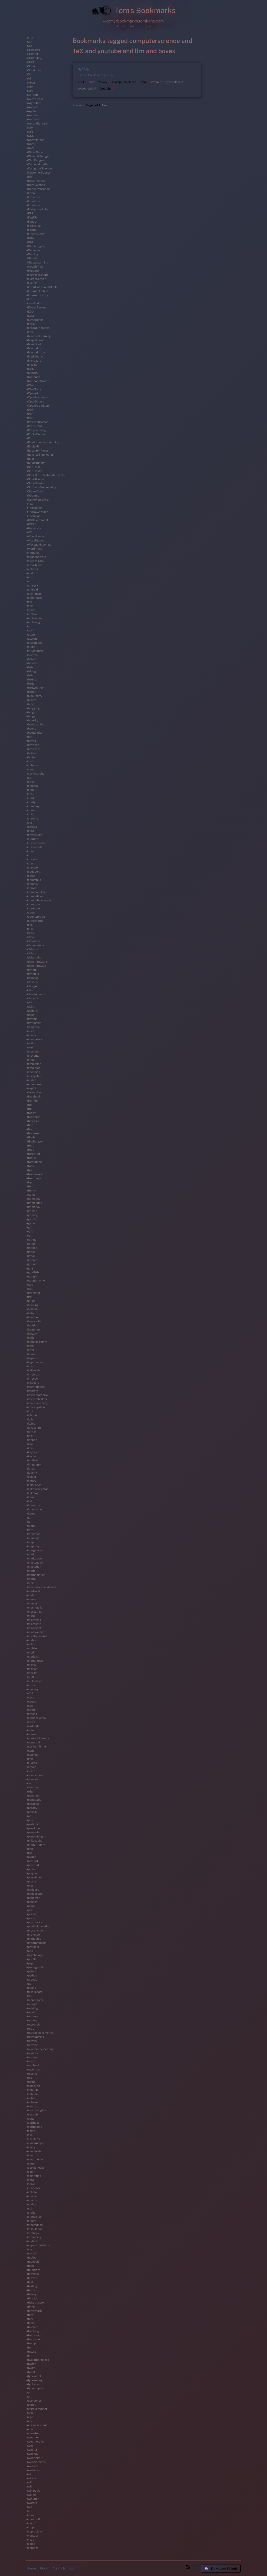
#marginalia (34, 1550)
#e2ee (30, 1031)
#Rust (30, 458)
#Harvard (32, 270)
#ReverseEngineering (40, 454)
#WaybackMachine (38, 544)
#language (33, 1464)
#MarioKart (33, 344)
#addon (31, 573)
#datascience (35, 945)
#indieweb (33, 1370)
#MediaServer (35, 356)
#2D (29, 41)
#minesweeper (36, 1632)
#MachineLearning (38, 336)
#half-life (32, 1309)
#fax (29, 1104)
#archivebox (34, 618)
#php (29, 1848)
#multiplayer (34, 1681)
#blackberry (34, 695)
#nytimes (32, 1754)
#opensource (35, 1775)
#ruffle (31, 2081)
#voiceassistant (36, 2425)
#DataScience (35, 184)
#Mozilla (31, 364)
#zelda (30, 2543)
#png (29, 1885)
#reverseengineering (40, 2049)
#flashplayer (34, 1141)
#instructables (35, 1386)
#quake (31, 1987)
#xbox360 (33, 2519)
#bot (29, 736)
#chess (31, 810)
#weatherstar (35, 2441)
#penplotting (34, 1836)
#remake (32, 2016)
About (120, 26)
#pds (29, 1820)
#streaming (33, 2237)
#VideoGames (35, 536)
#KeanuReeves (36, 307)
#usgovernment (36, 2408)
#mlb (29, 1644)
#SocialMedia (35, 483)
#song (30, 2179)
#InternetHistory (37, 295)
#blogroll (32, 712)
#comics (31, 888)
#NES (30, 368)
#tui (28, 2347)
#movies (31, 1668)
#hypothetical (35, 1362)
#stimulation (34, 2229)
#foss (30, 1166)
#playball (32, 1873)
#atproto (32, 638)
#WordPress (34, 548)
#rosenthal (33, 2069)
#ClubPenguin (35, 160)
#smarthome (34, 2159)
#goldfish (32, 1272)
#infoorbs (32, 1374)
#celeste (32, 785)
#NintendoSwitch (37, 381)
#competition (35, 896)
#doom (30, 1014)
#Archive (32, 115)
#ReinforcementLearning (42, 442)
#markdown (34, 1558)
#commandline (36, 892)
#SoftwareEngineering (41, 487)
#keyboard (33, 1452)
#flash (30, 1137)
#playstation (34, 1877)
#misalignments (36, 1636)
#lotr (29, 1529)
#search (31, 2106)
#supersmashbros (38, 2245)
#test (29, 2282)
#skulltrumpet (35, 2143)
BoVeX (83, 69)
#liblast (31, 1476)
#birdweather (35, 687)
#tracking (32, 2331)
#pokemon (33, 1897)
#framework (34, 1174)
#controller (33, 908)
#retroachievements (39, 2032)
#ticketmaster (35, 2302)
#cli (28, 855)
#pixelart (32, 1861)
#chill (30, 814)
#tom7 (155, 82)
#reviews (32, 2053)
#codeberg (33, 871)
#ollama (31, 1762)
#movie (31, 1664)
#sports (31, 2196)
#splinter (32, 2192)
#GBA (30, 238)
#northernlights (36, 1746)
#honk (30, 1345)
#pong (30, 1906)
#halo (30, 1313)
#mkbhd (31, 1640)
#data (30, 937)
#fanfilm (32, 1100)
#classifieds (34, 847)
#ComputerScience (39, 168)
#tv (28, 2355)
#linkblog (32, 1493)
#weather (32, 2437)
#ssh (29, 2208)
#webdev (32, 2453)
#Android (32, 107)
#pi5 (29, 1852)
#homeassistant (36, 1341)
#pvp (29, 1963)
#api (29, 601)
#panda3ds (33, 1799)
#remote (31, 2020)
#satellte (32, 2094)
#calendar (33, 765)
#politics (31, 1901)
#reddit (31, 2012)
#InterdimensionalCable (42, 287)
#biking (31, 671)
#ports (30, 1918)
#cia (29, 822)
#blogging (33, 708)
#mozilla (31, 1673)
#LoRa (30, 323)
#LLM (30, 315)
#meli (30, 1595)
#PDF (30, 409)
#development (35, 994)
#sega (30, 2118)
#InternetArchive (37, 291)
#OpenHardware (37, 397)
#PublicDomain (36, 434)
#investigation (35, 1407)
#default (31, 969)
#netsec (31, 1713)
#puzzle (31, 1959)
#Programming (36, 430)
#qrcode (31, 1979)
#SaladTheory (35, 462)
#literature (33, 1505)
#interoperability (37, 1403)
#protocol (32, 1946)
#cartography (35, 773)
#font (30, 1145)
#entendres (33, 1084)
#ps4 (29, 1951)
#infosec (32, 1378)
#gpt (29, 1288)
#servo (30, 2130)
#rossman (32, 2073)
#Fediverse (33, 225)
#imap (30, 1366)
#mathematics (35, 1574)
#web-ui (31, 2449)
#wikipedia (33, 2490)
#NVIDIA (32, 372)
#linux (30, 1497)
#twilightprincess (37, 2359)
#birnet (31, 691)
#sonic (30, 2184)
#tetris (30, 2290)
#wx (29, 2507)
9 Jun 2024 (84, 75)
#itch (29, 1419)
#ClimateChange (37, 156)
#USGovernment (37, 520)
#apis (29, 606)
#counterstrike (36, 916)
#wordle (31, 2502)
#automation (34, 650)
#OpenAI (32, 393)
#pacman (32, 1795)
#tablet (31, 2257)
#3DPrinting (34, 58)
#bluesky (32, 720)
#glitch (31, 1251)
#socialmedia (35, 2167)
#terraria (32, 2278)
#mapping (32, 1546)
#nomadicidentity (37, 1738)
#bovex (31, 740)
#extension (33, 1092)
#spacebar (33, 2188)
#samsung (33, 2085)
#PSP (30, 413)
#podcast (32, 1889)
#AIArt (30, 82)
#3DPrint (32, 54)
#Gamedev (33, 250)
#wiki (29, 2486)
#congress (33, 904)
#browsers (33, 749)
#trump (31, 2343)
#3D (29, 45)
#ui (28, 2392)
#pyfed (31, 1971)
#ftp (29, 1182)
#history (31, 1333)
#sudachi (32, 2241)
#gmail (30, 1256)
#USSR (31, 524)
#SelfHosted (34, 471)
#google (31, 1276)
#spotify (31, 2200)
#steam (31, 2220)
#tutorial (31, 2351)
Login (147, 26)
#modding (32, 1656)
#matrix (31, 1579)
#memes (32, 1603)
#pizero (31, 1869)
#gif (29, 1227)
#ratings (31, 2004)
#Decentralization (38, 189)
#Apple (31, 111)
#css (29, 924)
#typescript (33, 2376)
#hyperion (32, 1358)
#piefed (31, 1857)
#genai (30, 1223)
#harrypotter (34, 1321)
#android (32, 589)
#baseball (32, 663)
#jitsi (29, 1435)
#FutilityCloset (35, 233)
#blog (30, 704)
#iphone (31, 1415)
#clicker (31, 859)
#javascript (33, 1427)
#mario (30, 1554)
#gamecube (34, 1202)
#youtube (32, 2535)
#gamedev (33, 1206)
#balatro (31, 659)
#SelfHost (33, 467)
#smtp (30, 2163)
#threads (32, 2298)
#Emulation (33, 201)
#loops (30, 1525)
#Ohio (30, 385)
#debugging (34, 957)
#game (31, 1194)
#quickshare (34, 1991)
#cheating (33, 806)
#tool (29, 2318)
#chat (30, 798)
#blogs (30, 716)
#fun (29, 1186)
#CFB (30, 131)
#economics (34, 1039)
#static (30, 2212)
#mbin (30, 1583)
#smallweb (33, 2151)
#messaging (34, 1611)
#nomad (31, 1734)
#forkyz (31, 1157)
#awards (32, 655)
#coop (30, 912)
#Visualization (35, 540)
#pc (28, 1816)
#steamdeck (34, 2224)
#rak (29, 1996)
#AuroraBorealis (37, 123)
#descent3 (33, 982)
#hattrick (32, 1325)
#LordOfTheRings (37, 328)
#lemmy (31, 1472)
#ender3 (31, 1080)
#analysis (32, 585)
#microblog (33, 1619)
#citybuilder (34, 834)
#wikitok (31, 2494)
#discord (32, 998)
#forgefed (33, 1153)
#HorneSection (36, 278)
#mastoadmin (35, 1562)
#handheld (33, 1317)
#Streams (32, 495)
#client (30, 863)
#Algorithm (33, 103)
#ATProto (32, 94)
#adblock (32, 569)
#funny (31, 1190)
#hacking (32, 1305)
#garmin (31, 1219)
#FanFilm (32, 217)
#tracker (32, 2327)
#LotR (30, 332)
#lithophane (34, 1509)
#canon (31, 769)
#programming (36, 1942)
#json (30, 1444)
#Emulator (33, 205)
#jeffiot (31, 1431)
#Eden (30, 193)
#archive (32, 614)
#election (32, 1051)
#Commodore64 (37, 164)
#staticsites (34, 2216)
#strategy (32, 2233)
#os (28, 1783)
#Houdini (32, 283)
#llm (29, 1517)
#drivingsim (33, 1023)
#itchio (30, 1423)
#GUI (29, 242)
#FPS (29, 213)
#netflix (31, 1709)
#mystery (32, 1689)
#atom (30, 634)
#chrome (32, 818)
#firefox (31, 1129)
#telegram (33, 2269)
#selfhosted (34, 2126)
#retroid (31, 2040)
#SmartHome (35, 479)
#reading (32, 2008)
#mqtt (30, 1677)
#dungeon (33, 1027)
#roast (30, 2061)
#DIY (29, 176)
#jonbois (31, 1440)
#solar (30, 2171)
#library (31, 1480)
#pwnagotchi (35, 1967)
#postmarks (34, 1922)
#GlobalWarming (37, 262)
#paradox (32, 1803)
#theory (31, 2294)
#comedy (32, 884)
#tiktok (31, 2306)
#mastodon (33, 1566)
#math (30, 1570)
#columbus (33, 879)
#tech (30, 2265)
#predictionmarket (38, 1926)
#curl (29, 928)
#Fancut (31, 221)
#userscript (33, 2400)
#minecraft (33, 1628)
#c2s (29, 761)
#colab (30, 875)
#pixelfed (32, 1865)
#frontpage (33, 1178)
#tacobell (32, 2261)
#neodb (31, 1701)
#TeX (29, 503)
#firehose (32, 1133)
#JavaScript (34, 303)
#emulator (33, 1067)
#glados (31, 1247)
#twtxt (30, 2372)
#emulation (33, 1063)
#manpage (33, 1538)
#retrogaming (35, 2036)
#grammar (33, 1292)
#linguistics (33, 1484)
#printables (33, 1938)
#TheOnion (33, 516)
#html (30, 1350)
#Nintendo (33, 377)
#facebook (33, 1096)
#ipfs (29, 1411)
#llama (30, 1513)
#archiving (33, 622)
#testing (31, 2286)
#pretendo (33, 1934)
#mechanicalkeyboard (41, 1587)
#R (28, 438)
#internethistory (36, 1399)
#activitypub (34, 565)
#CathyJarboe (35, 139)
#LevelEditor (34, 319)
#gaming (32, 1215)
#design (31, 986)
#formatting (34, 1162)
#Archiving (33, 119)
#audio (30, 646)
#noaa (30, 1730)
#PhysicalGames (37, 422)
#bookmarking (35, 724)
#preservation (35, 1930)
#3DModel (33, 50)
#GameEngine (35, 246)
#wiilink (31, 2478)
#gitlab (31, 1243)
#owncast (32, 1787)
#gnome (31, 1260)
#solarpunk (33, 2175)
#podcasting (34, 1893)
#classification (36, 843)
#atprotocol (34, 642)
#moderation (34, 1660)
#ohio (30, 1758)
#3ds (29, 74)
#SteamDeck (35, 491)
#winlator (32, 2498)
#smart (31, 2155)
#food (30, 1149)
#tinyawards (34, 2310)
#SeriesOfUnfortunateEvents (45, 475)
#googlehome (35, 1280)
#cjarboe (32, 839)
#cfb (29, 794)
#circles (31, 826)
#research (33, 2024)
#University (33, 528)
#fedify (31, 1112)
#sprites (31, 2204)
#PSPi (30, 417)
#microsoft (33, 1623)
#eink (30, 1047)
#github (31, 1239)
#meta (30, 1615)
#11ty (29, 37)
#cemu (30, 789)
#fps (29, 1170)
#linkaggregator (37, 1489)
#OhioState (33, 389)
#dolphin (32, 1010)
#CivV (30, 148)
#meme (31, 1599)
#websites (33, 2470)
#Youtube (32, 552)
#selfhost (32, 2122)
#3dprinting (34, 70)
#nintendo (32, 1726)
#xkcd (30, 2523)
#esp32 (31, 1088)
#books (31, 728)
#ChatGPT (33, 144)
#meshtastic (34, 1607)
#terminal (32, 2274)
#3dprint (31, 66)
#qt (28, 1983)
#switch (31, 2253)
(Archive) (109, 75)
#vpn (29, 2429)
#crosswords (34, 920)
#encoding (33, 1072)
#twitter (31, 2368)
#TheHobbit (34, 507)
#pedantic (32, 1824)
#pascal (31, 1812)
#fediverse (33, 1117)
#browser (32, 745)
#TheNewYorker (37, 511)
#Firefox (31, 229)
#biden (30, 667)
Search (134, 26)
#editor (31, 1043)
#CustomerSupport (38, 172)
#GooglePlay (34, 266)
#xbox (30, 2515)
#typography (85, 88)
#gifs (29, 1231)
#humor (31, 1354)
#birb (29, 675)
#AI (28, 78)
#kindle (31, 1456)
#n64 (29, 1693)
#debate (31, 949)
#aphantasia (34, 597)
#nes (29, 1705)
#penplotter (34, 1832)
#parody (31, 1807)
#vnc (29, 2421)
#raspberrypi (34, 2000)
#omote (31, 1767)
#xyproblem (34, 2531)
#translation (34, 2335)
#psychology (34, 1955)
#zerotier (32, 2547)
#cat (29, 777)
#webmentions (36, 2462)
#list (29, 1501)
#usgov (31, 2404)
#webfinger (34, 2457)
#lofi (29, 1521)
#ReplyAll (32, 446)
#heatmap (33, 1329)
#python (31, 1975)
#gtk (29, 1296)
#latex (30, 1468)
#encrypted (33, 1076)
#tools (30, 2323)
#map (30, 1542)
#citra (30, 830)
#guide (30, 1301)
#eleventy (32, 1055)
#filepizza (32, 1121)
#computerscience (38, 900)
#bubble (31, 753)
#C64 (30, 127)
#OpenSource (35, 401)
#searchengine (36, 2110)
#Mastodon (33, 348)
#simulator (33, 2139)
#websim (32, 2466)
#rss (29, 2077)
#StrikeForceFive (37, 499)
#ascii (30, 630)
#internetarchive (37, 1395)
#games (31, 1211)
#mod (30, 1652)
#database (33, 941)
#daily (30, 933)
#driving (31, 1018)
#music (31, 1685)
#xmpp (30, 2527)
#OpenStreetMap (37, 405)
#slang (30, 2147)
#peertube (33, 1828)
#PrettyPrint (34, 426)
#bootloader (34, 732)
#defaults (32, 973)
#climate (32, 867)
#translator (33, 2339)
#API (29, 90)
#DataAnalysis (35, 180)
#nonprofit (33, 1742)
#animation (33, 593)
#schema (32, 2102)
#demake (32, 978)
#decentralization (37, 961)
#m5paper (33, 1534)
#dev (29, 990)
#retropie (32, 2045)
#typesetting (173, 82)
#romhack (33, 2065)
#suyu (30, 2249)
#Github (31, 258)
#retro (30, 2028)
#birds (30, 683)
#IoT (29, 299)
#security (32, 2114)
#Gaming (32, 254)
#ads (29, 577)
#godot (31, 1264)
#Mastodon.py (35, 352)
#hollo (30, 1337)
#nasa (30, 1697)
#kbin (30, 1448)
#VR (29, 532)
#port (29, 1910)
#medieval (33, 1591)
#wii (28, 2474)
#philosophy (34, 1840)
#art (29, 626)
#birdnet (31, 679)
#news (30, 1722)
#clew (30, 851)
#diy (29, 1002)
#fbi (28, 1108)
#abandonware (36, 556)
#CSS (30, 135)
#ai (91, 82)
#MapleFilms (34, 340)
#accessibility (35, 561)
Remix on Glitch (221, 2569)
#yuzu (30, 2539)
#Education (33, 197)
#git (28, 1235)
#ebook (31, 1035)
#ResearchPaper (37, 450)
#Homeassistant (37, 274)
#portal (31, 1914)
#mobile (31, 1648)
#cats (30, 781)
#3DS (30, 62)
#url (28, 2396)
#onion (30, 1771)
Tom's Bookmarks (134, 11)
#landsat (32, 1460)
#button (31, 757)
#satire (30, 2098)
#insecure (32, 1382)
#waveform (33, 2433)
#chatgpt (32, 802)
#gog (29, 1268)
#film (29, 1125)
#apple (30, 610)
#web (30, 2445)
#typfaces (33, 2384)
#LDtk (30, 311)
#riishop (31, 2057)
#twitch (31, 2363)
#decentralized (36, 965)
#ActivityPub (34, 99)
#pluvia (31, 1881)
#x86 (29, 2511)
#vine (29, 2417)
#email (30, 1059)
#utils (30, 2413)
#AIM (29, 86)
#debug (31, 953)
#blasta (31, 700)
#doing (30, 1006)
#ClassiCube (34, 152)
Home (31, 2568)
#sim (29, 2135)
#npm (30, 1750)
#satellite (32, 2090)
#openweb (33, 1779)
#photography (35, 1844)
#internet (32, 1390)
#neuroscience (36, 1718)
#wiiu (29, 2482)
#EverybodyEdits (37, 209)
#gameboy (33, 1198)
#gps (29, 1284)
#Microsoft (33, 360)
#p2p (29, 1791)
